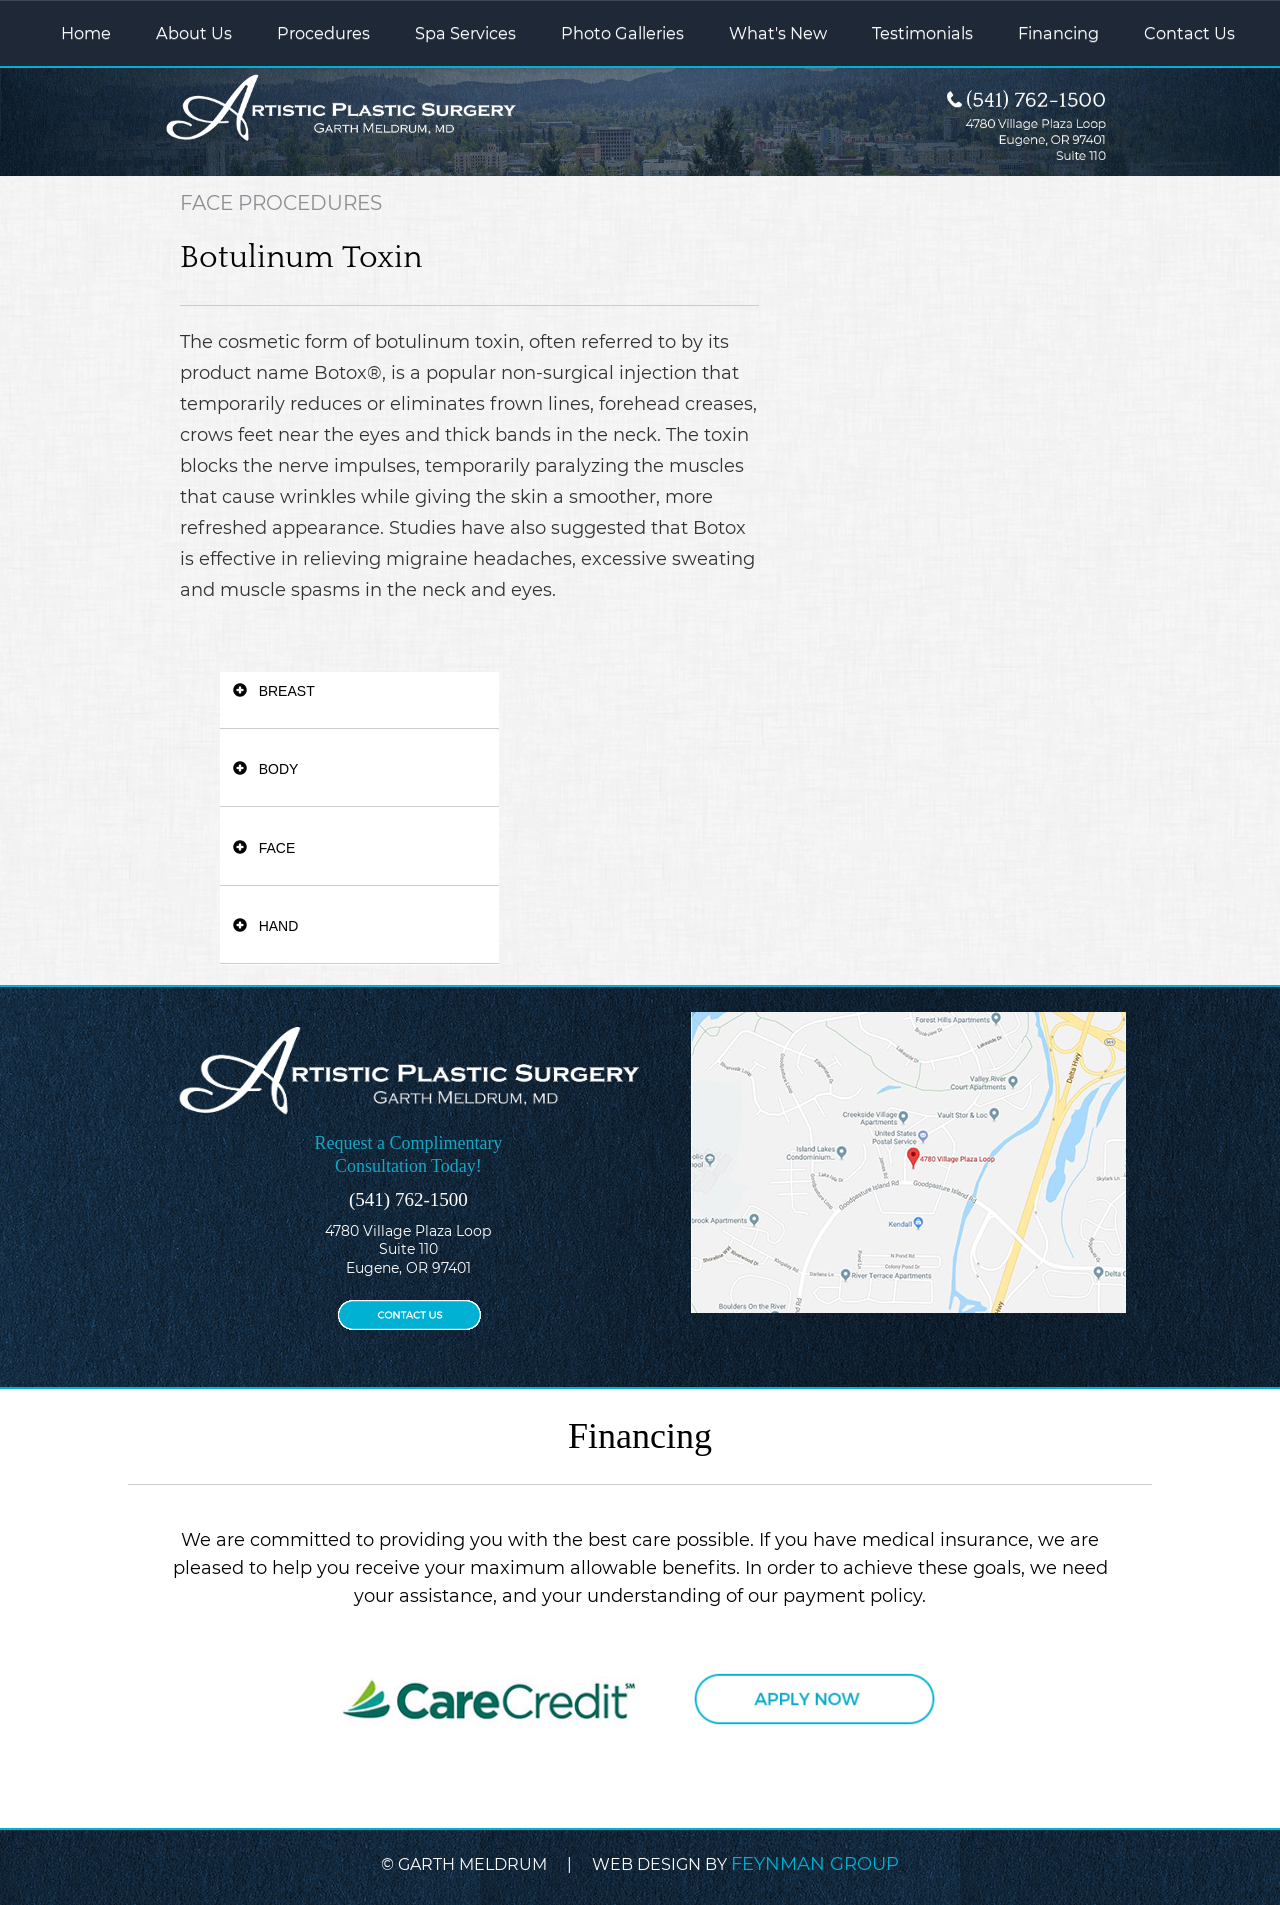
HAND (265, 926)
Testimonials (922, 33)
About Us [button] (194, 33)
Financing (1058, 33)
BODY (265, 769)
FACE (264, 848)
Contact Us (1189, 33)
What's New (778, 33)
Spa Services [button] (465, 33)
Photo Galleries (622, 33)
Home (86, 33)
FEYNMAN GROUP (815, 1864)
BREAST (274, 691)
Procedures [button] (323, 33)
